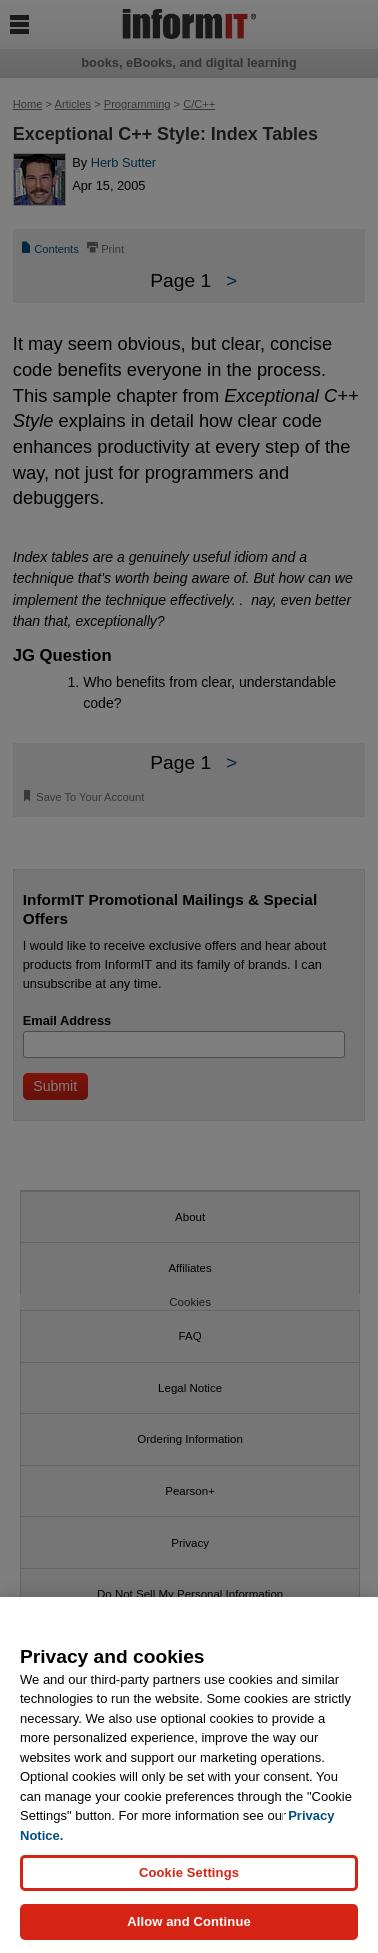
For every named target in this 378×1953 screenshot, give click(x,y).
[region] (189, 1775)
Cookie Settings (189, 1872)
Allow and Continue (189, 1921)
